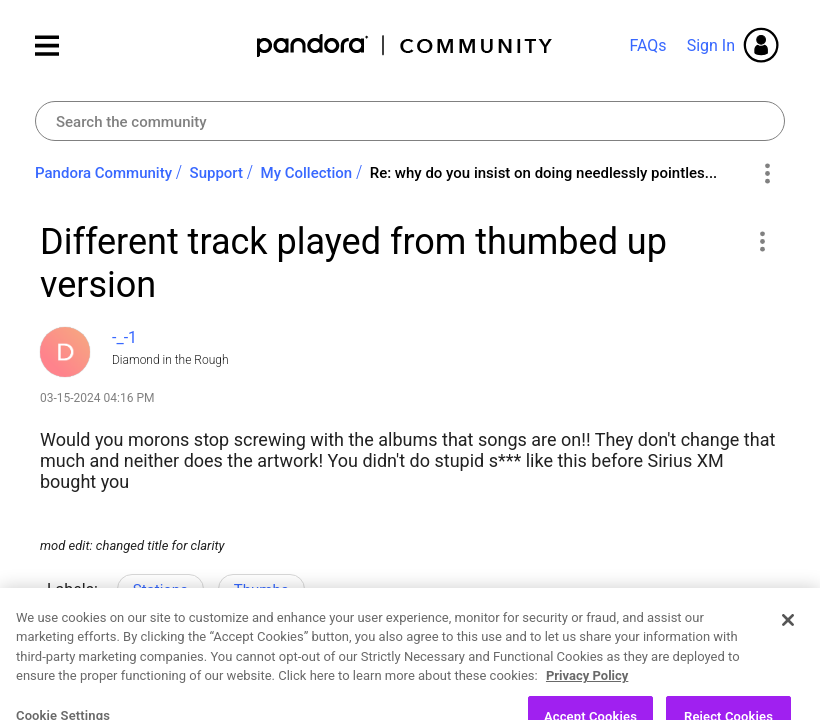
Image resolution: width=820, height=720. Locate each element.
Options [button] (766, 174)
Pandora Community (405, 45)
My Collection (307, 173)
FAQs (647, 45)
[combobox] (410, 121)
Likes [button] (74, 676)
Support (216, 173)
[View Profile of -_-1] (124, 337)
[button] (761, 241)
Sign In (711, 45)
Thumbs (261, 590)
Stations (160, 590)
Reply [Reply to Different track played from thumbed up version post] (226, 673)
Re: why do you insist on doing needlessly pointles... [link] (544, 173)
